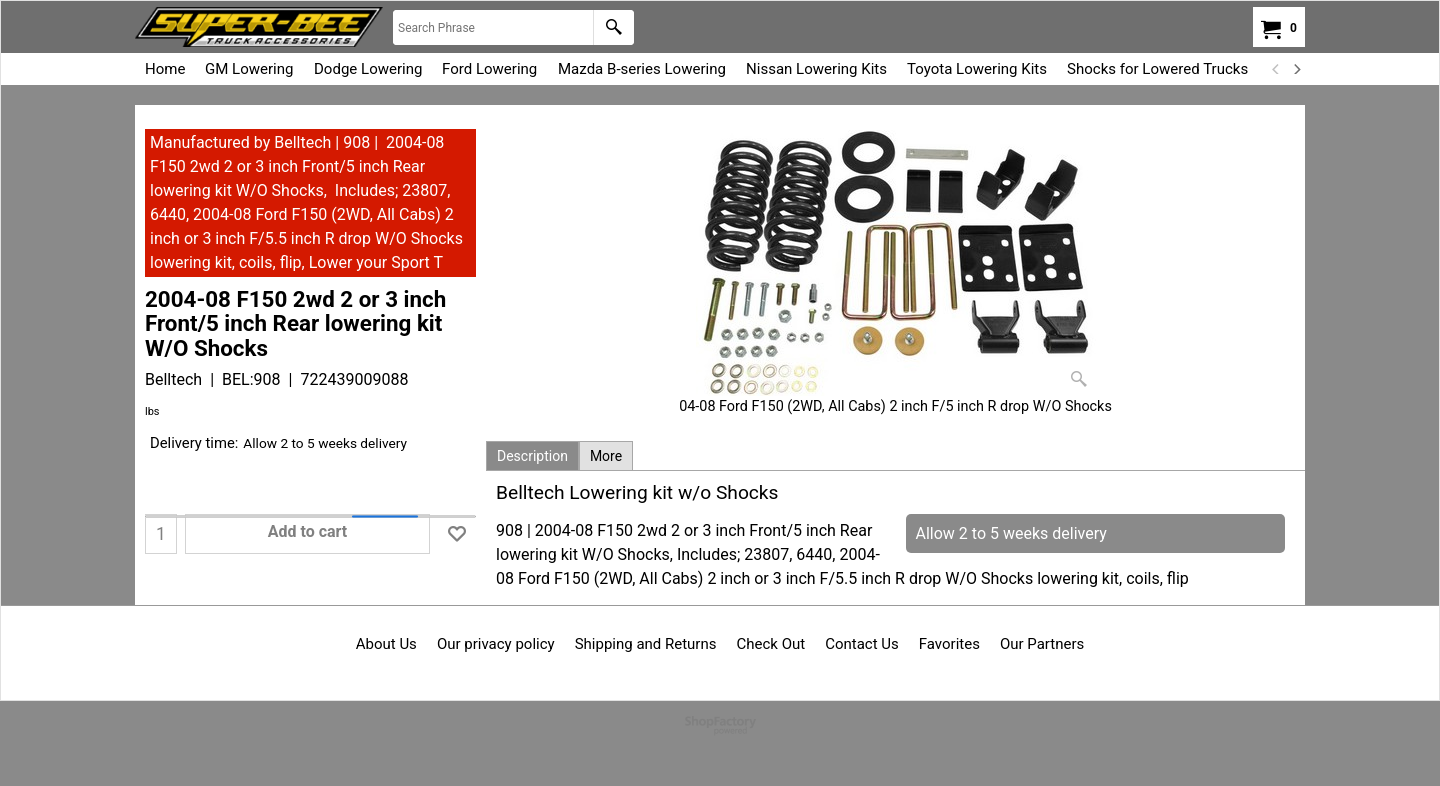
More (606, 456)
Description (532, 456)
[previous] (1276, 69)
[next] (1296, 69)
